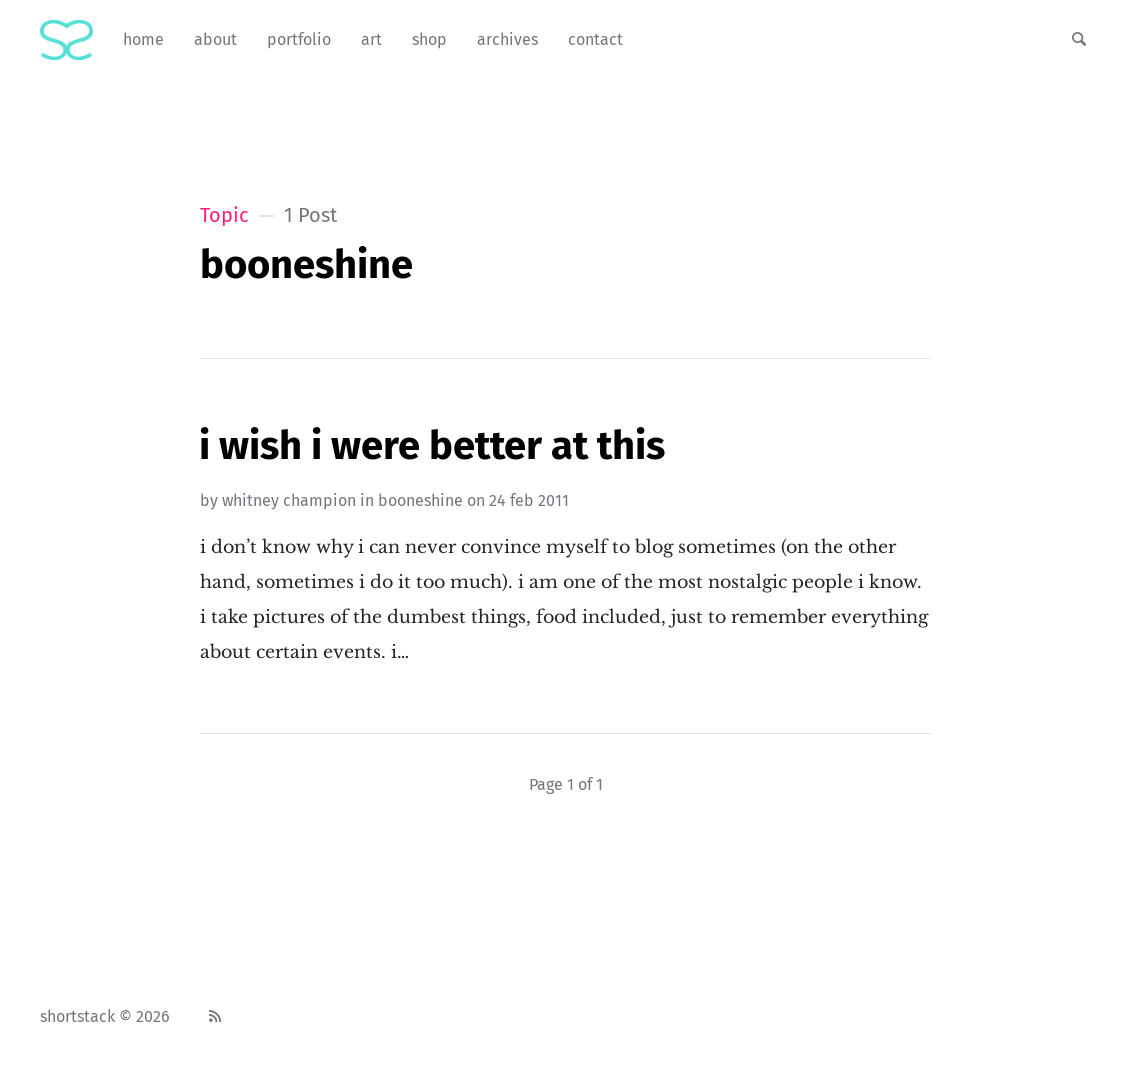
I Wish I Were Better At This (432, 446)
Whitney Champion (289, 500)
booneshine (420, 500)
